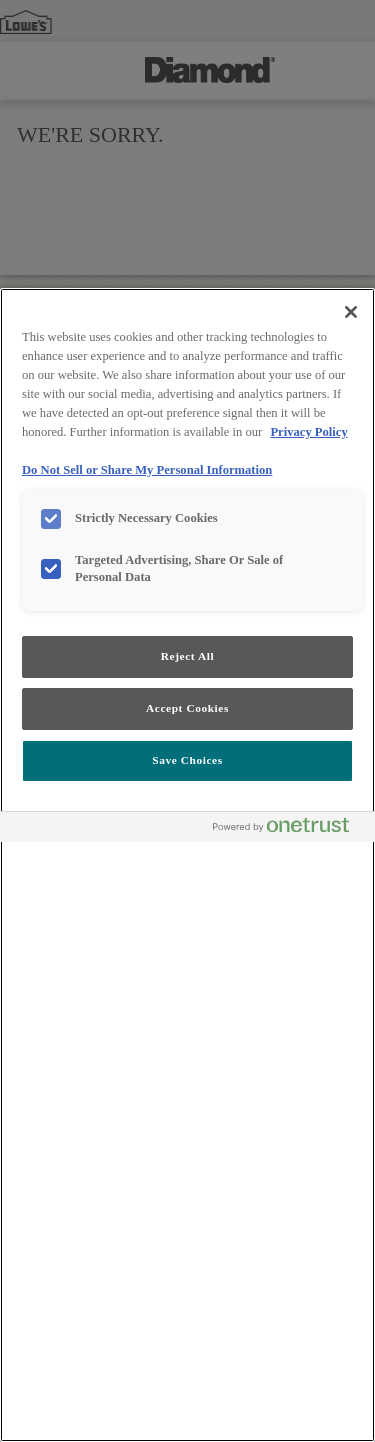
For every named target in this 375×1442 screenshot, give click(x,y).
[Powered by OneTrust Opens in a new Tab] (289, 829)
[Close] (351, 312)
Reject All (187, 656)
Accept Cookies (187, 708)
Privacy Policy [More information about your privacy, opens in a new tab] (308, 432)
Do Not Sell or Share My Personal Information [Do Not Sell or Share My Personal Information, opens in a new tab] (147, 470)
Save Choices (187, 760)
